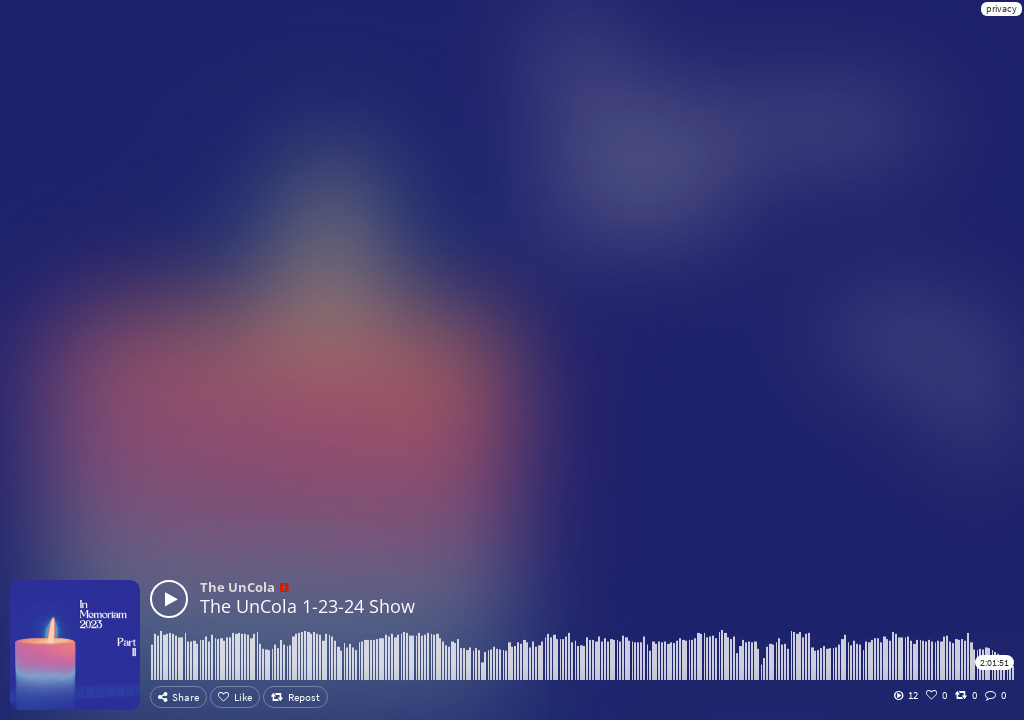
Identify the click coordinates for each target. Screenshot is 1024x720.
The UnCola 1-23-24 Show (307, 606)
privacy (1001, 8)
